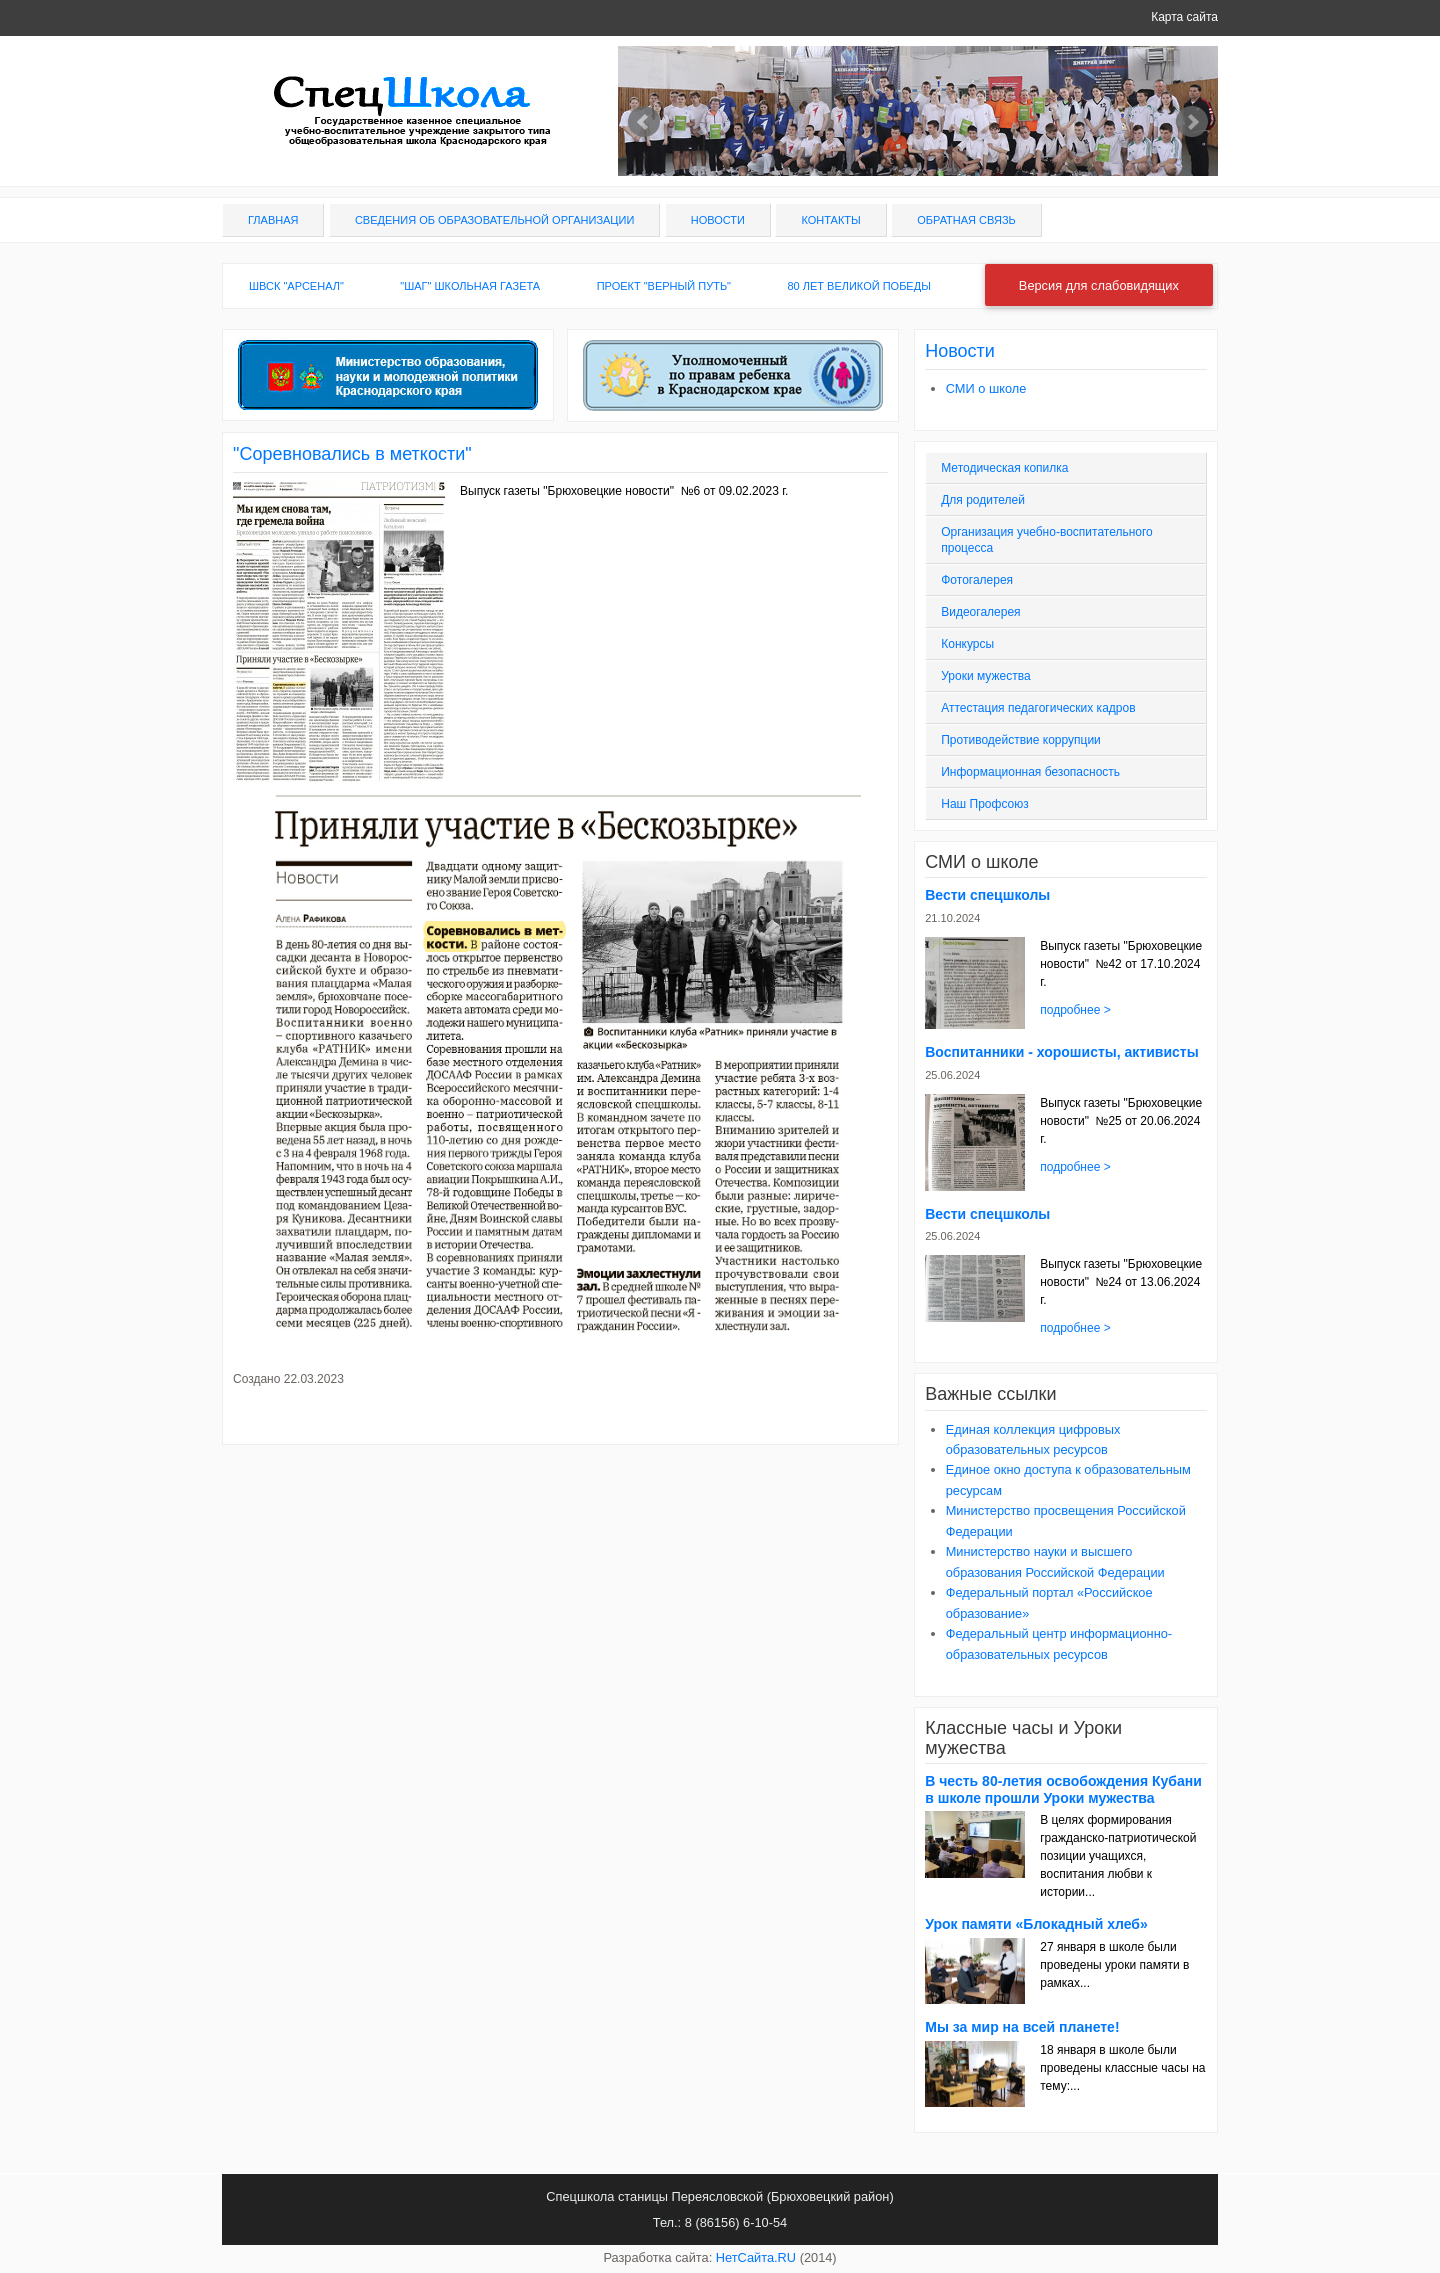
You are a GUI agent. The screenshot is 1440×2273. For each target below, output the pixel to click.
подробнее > (1075, 1010)
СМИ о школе (986, 388)
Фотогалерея (977, 580)
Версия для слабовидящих (1099, 285)
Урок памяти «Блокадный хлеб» (1036, 1924)
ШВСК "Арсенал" (296, 286)
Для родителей (983, 500)
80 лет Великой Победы (858, 286)
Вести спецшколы (987, 895)
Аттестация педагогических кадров (1038, 708)
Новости (718, 220)
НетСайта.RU (756, 2257)
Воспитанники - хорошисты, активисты (1061, 1052)
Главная (273, 220)
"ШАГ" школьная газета (470, 286)
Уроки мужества (985, 676)
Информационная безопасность (1030, 772)
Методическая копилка (1004, 468)
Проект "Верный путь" (664, 286)
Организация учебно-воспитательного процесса (1047, 540)
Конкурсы (967, 644)
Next (1192, 122)
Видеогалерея (980, 612)
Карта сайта (1184, 17)
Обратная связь (966, 220)
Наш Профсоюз (984, 804)
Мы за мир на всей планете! (1022, 2027)
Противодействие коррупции (1021, 740)
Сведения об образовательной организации (494, 220)
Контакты (830, 220)
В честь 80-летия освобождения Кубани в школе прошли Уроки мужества (1063, 1789)
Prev (644, 122)
